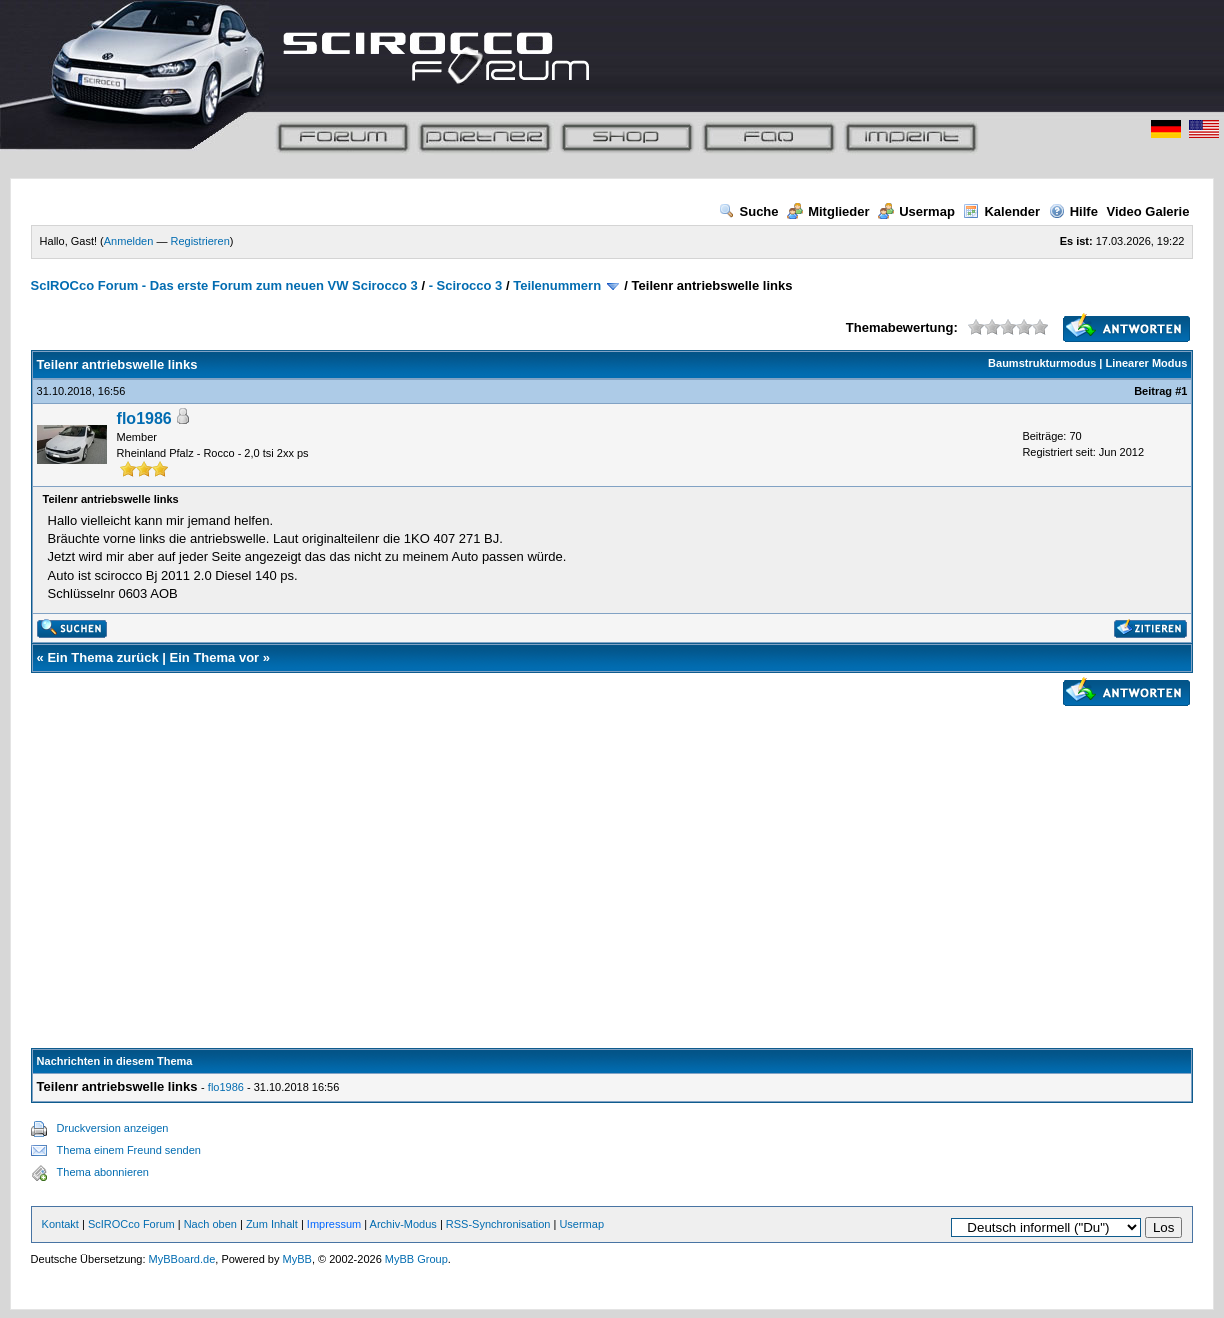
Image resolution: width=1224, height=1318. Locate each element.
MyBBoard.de (182, 1259)
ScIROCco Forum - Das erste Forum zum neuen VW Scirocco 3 (224, 285)
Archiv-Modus (403, 1224)
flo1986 (144, 418)
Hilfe (1073, 211)
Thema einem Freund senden (129, 1150)
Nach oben (210, 1224)
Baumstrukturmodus (1042, 363)
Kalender (1001, 211)
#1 (1181, 391)
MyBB (297, 1259)
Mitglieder (828, 211)
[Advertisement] (612, 853)
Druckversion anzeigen (113, 1128)
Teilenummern (557, 285)
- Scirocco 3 (466, 285)
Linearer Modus (1146, 363)
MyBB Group (416, 1259)
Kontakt (60, 1224)
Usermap (916, 211)
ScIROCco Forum (131, 1224)
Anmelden (129, 241)
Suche (749, 211)
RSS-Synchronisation (498, 1224)
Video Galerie (1148, 211)
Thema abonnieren (103, 1172)
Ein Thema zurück (102, 657)
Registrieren (199, 241)
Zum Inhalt (272, 1224)
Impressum (334, 1224)
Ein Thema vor (215, 657)
